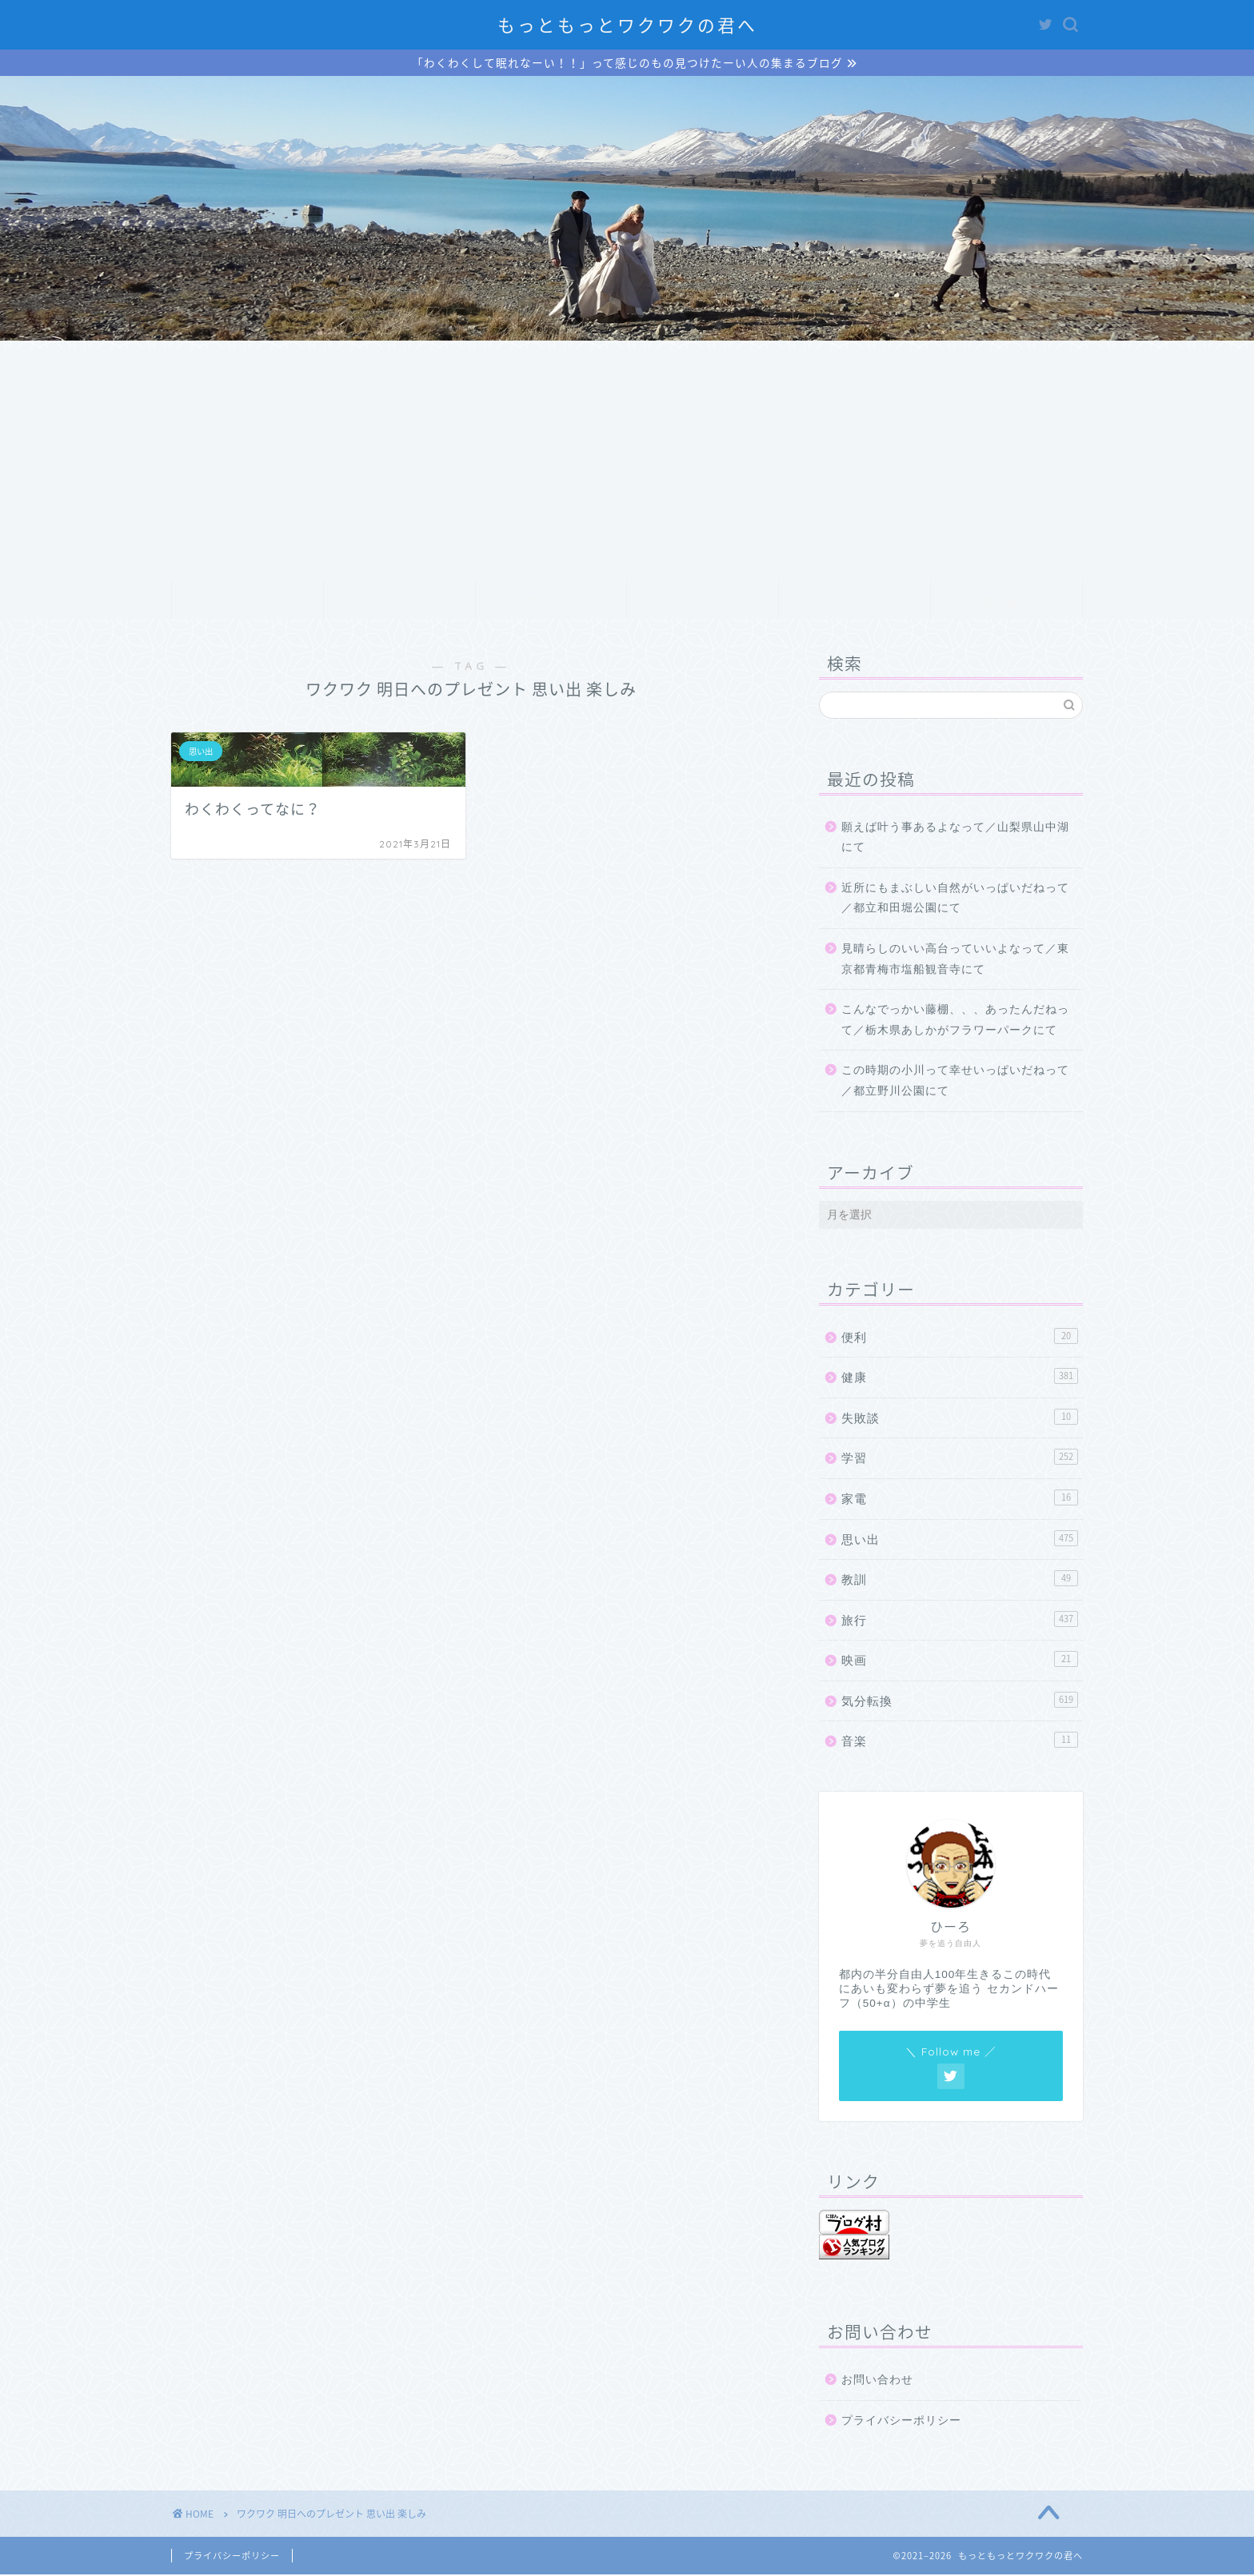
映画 (959, 1661)
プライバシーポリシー (901, 2422)
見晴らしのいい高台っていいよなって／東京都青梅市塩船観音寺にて (955, 960)
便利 (959, 1338)
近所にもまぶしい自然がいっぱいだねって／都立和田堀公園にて (955, 899)
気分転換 (959, 1701)
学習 (959, 1458)
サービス (551, 603)
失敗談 (959, 1418)
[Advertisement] (627, 462)
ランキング (703, 603)
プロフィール (399, 603)
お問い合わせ (1007, 603)
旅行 (959, 1621)
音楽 (959, 1742)
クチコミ (855, 603)
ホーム (248, 603)
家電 (959, 1499)
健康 (959, 1378)
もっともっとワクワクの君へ (627, 25)
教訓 (959, 1580)
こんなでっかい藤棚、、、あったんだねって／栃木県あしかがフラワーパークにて (955, 1021)
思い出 (959, 1540)
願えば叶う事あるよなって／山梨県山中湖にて (955, 839)
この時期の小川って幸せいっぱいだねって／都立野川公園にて (955, 1083)
